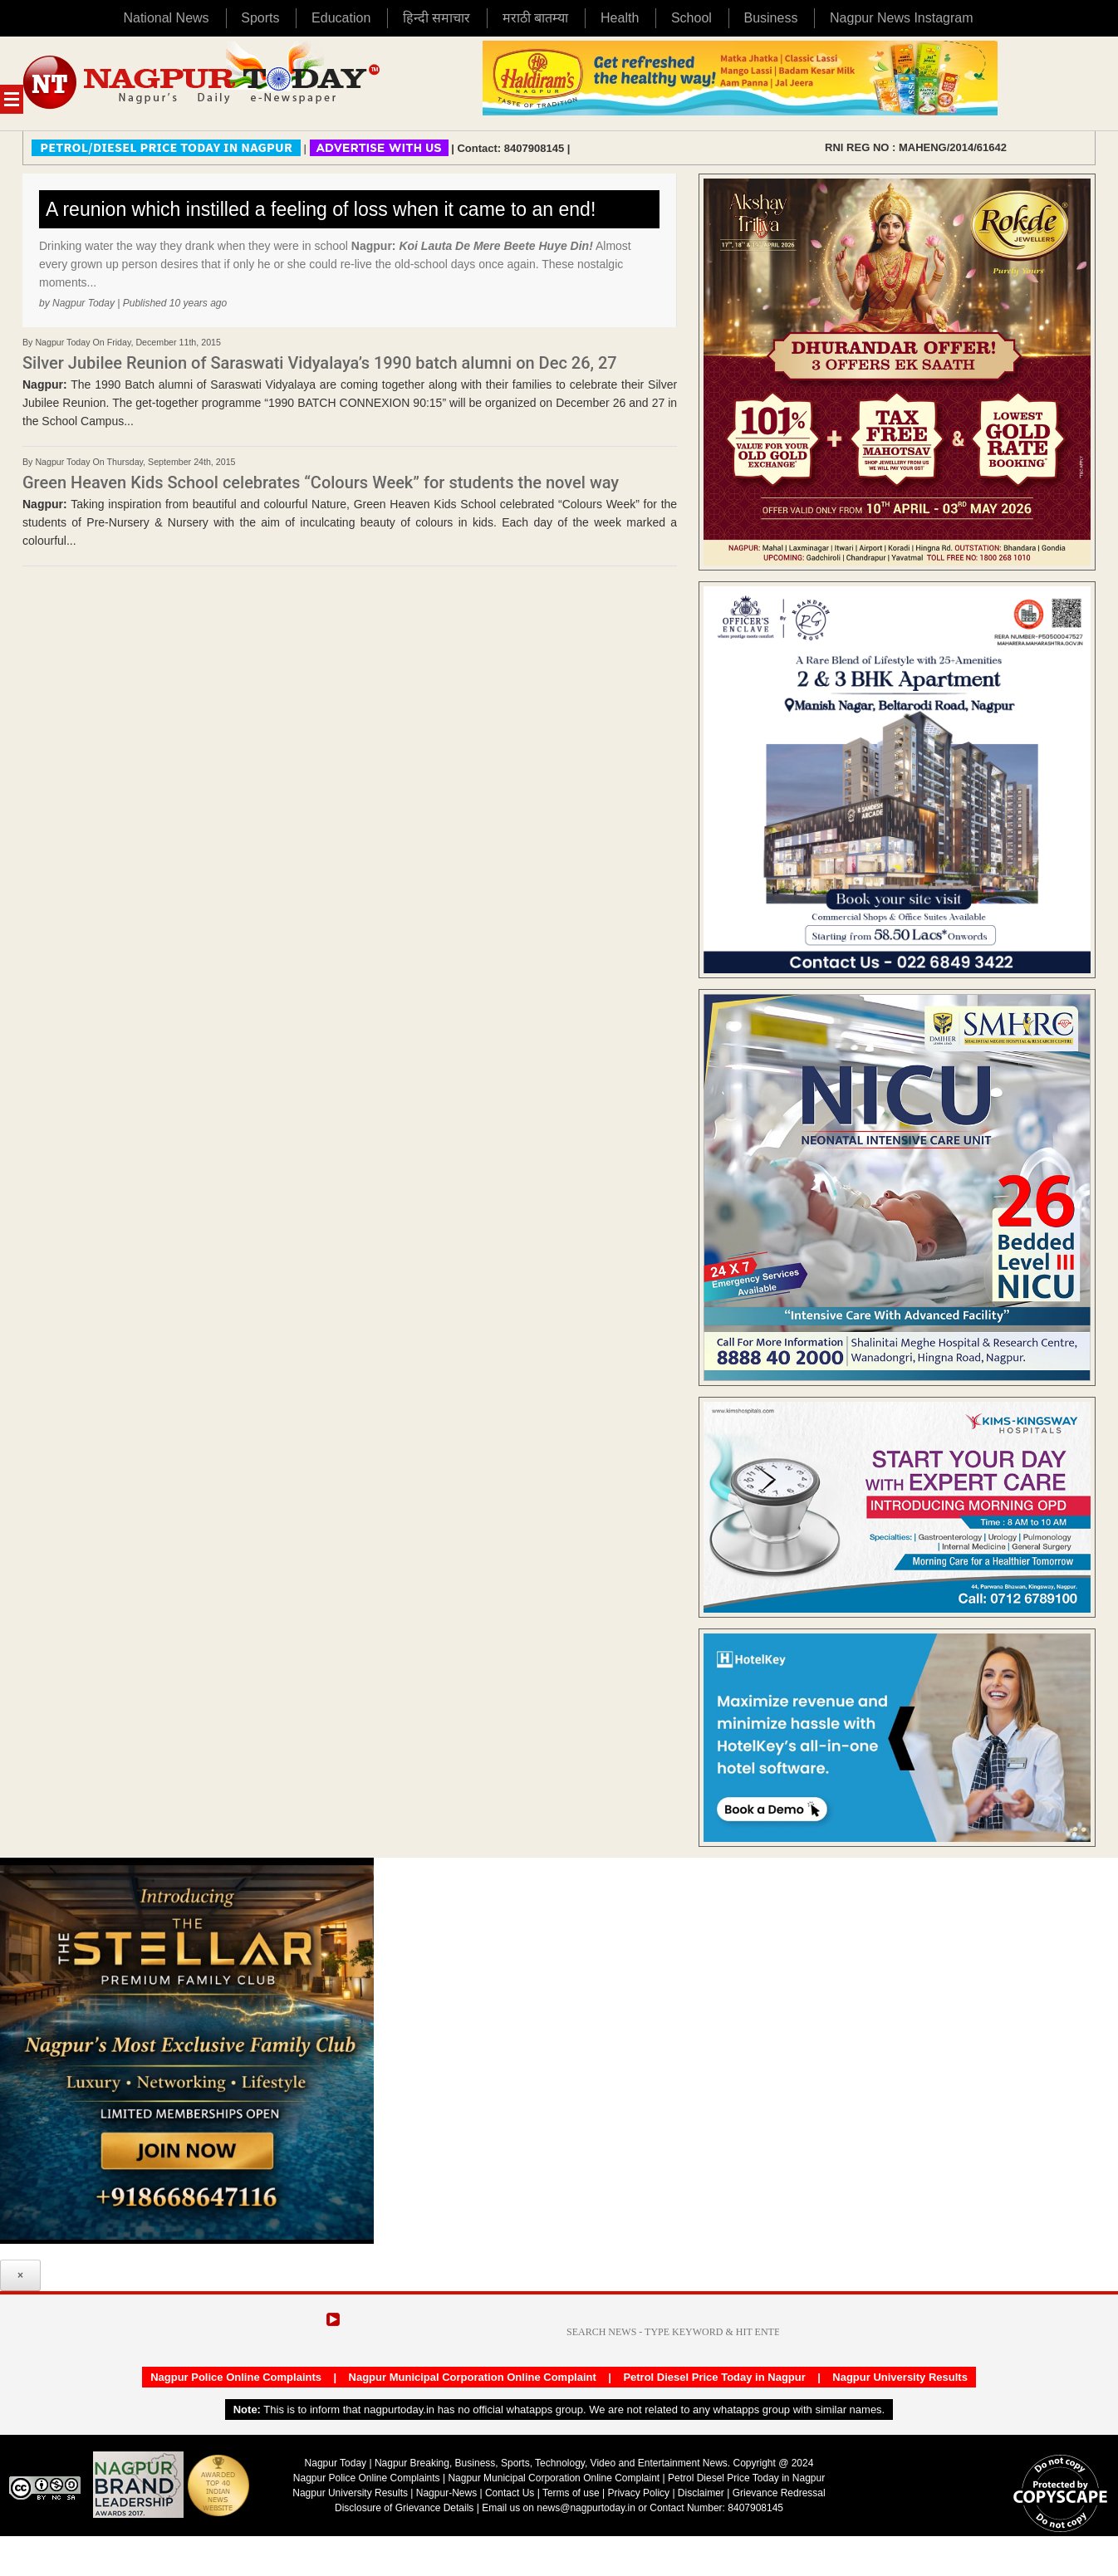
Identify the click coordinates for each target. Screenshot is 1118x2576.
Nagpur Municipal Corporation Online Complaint (472, 2377)
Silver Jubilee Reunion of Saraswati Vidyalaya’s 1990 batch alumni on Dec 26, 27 (319, 363)
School (691, 18)
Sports (260, 18)
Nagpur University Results (900, 2377)
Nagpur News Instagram (901, 18)
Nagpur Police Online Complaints (235, 2377)
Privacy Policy (638, 2493)
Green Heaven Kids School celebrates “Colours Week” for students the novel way (320, 482)
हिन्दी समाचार (436, 18)
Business (770, 18)
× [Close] (20, 2275)
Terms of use (571, 2493)
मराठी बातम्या (535, 18)
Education (340, 18)
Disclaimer (702, 2493)
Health (620, 18)
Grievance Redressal (779, 2493)
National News (165, 18)
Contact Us (509, 2493)
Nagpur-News (446, 2493)
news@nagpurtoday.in (586, 2508)
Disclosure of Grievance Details (404, 2508)
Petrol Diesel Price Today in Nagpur (714, 2377)
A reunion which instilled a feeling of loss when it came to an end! (321, 209)
